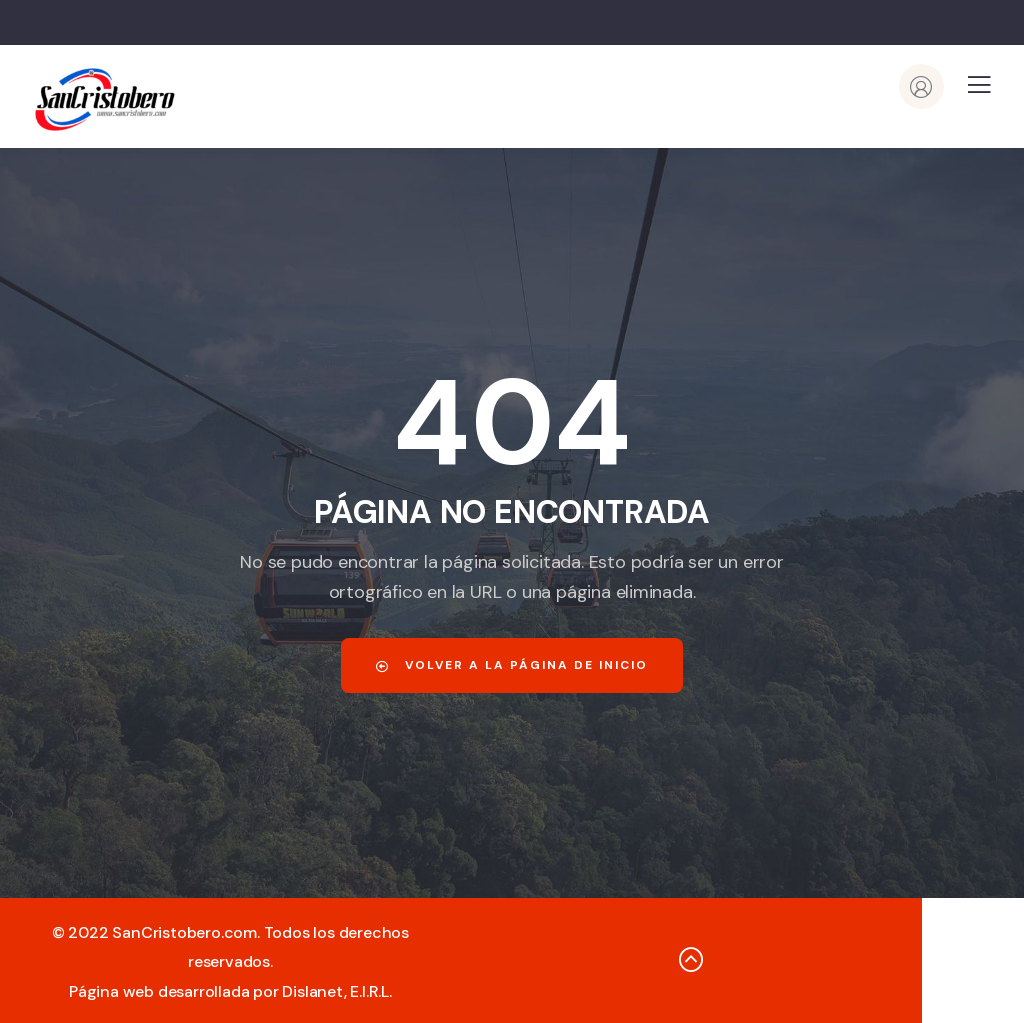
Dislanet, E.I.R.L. (336, 991)
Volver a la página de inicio (512, 665)
